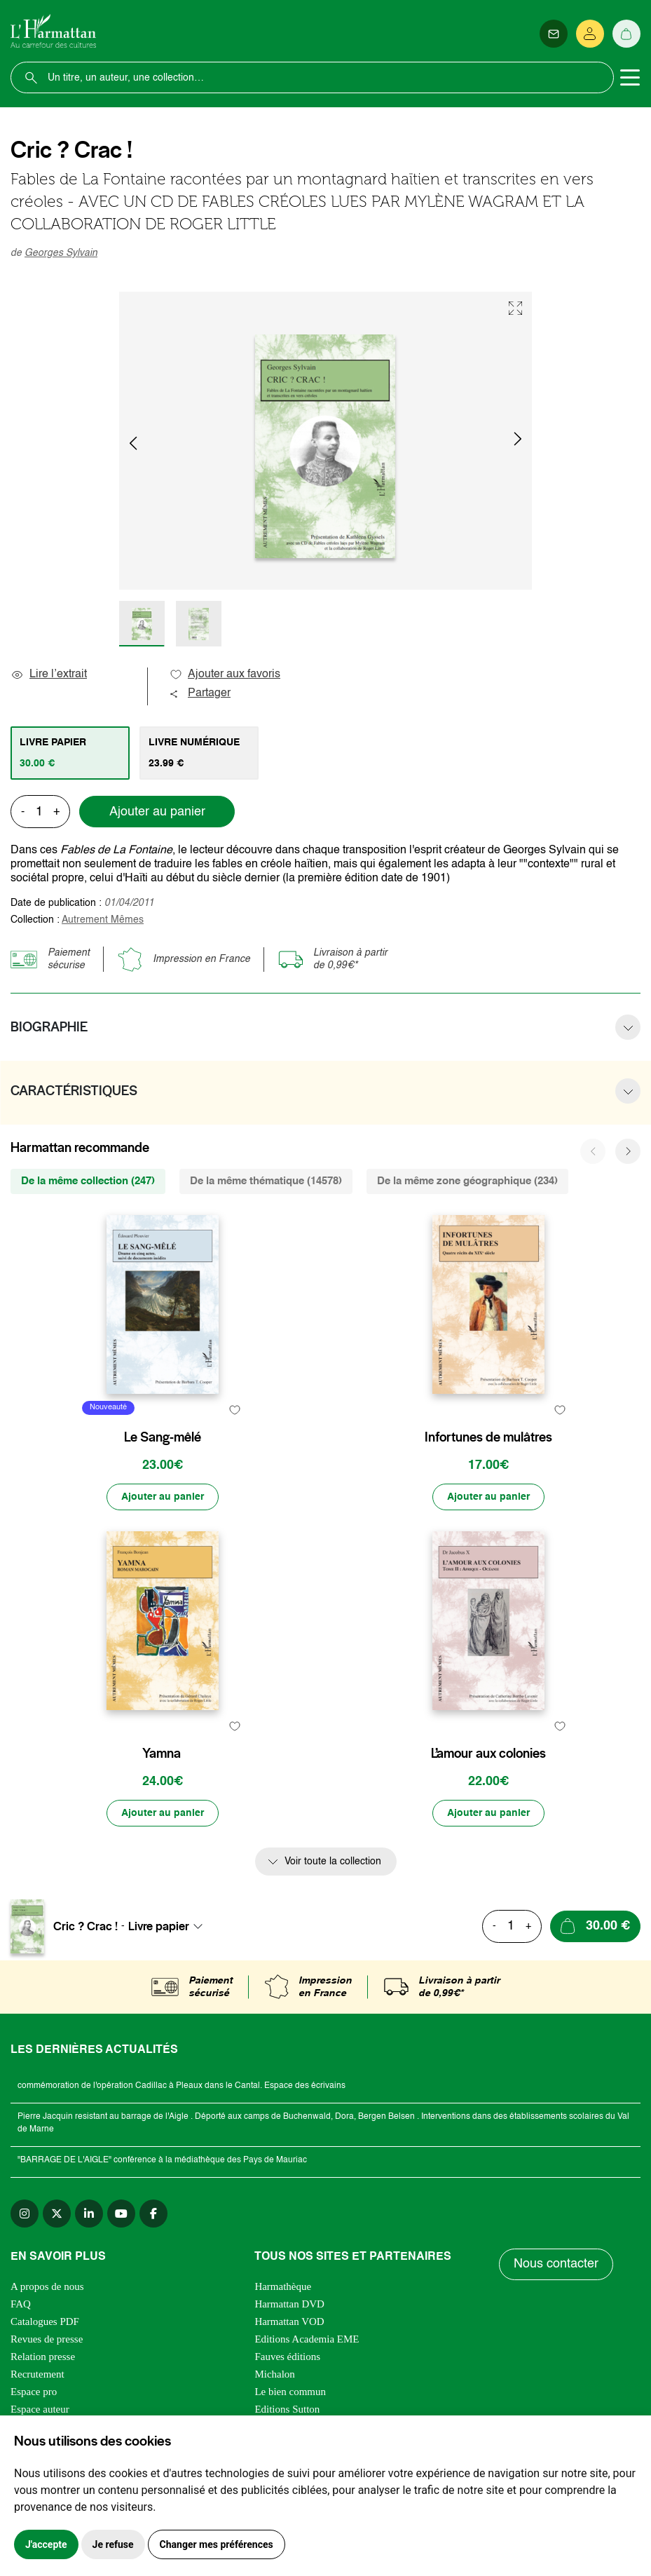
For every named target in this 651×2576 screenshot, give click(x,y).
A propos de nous (47, 2286)
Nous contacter (556, 2264)
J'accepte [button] (46, 2544)
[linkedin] (89, 2213)
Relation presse (43, 2356)
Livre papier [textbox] (158, 1926)
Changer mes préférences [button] (216, 2544)
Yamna (161, 1753)
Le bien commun (290, 2391)
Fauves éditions (287, 2356)
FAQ (21, 2304)
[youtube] (121, 2213)
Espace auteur (40, 2409)
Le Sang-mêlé (162, 1437)
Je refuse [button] (113, 2544)
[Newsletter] (554, 34)
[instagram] (25, 2213)
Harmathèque (282, 2286)
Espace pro (34, 2391)
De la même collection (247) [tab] (88, 1181)
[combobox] (169, 1926)
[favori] (234, 1409)
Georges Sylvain (61, 253)
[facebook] (153, 2213)
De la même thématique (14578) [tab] (266, 1181)
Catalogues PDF (45, 2321)
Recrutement (37, 2374)
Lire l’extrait (49, 674)
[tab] (70, 753)
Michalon (274, 2374)
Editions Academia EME (306, 2339)
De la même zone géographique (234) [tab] (467, 1181)
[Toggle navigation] (629, 77)
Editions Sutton (287, 2409)
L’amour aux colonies (488, 1753)
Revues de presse (47, 2339)
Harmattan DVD (289, 2304)
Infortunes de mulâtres (488, 1437)
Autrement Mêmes (103, 920)
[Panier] (626, 34)
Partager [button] (200, 693)
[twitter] (57, 2213)
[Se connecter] (590, 34)
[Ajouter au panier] (163, 1497)
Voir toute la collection (333, 1861)
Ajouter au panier (157, 812)
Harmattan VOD (289, 2321)
